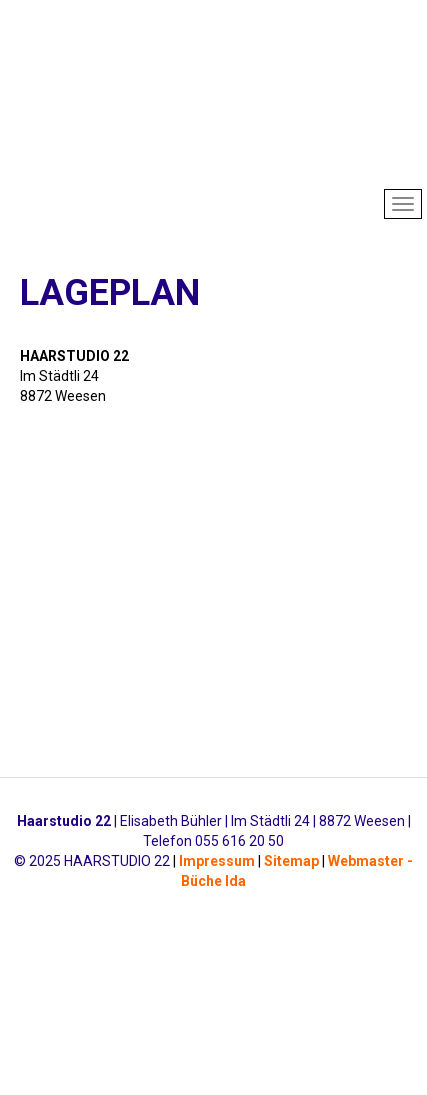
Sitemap (291, 861)
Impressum (217, 861)
